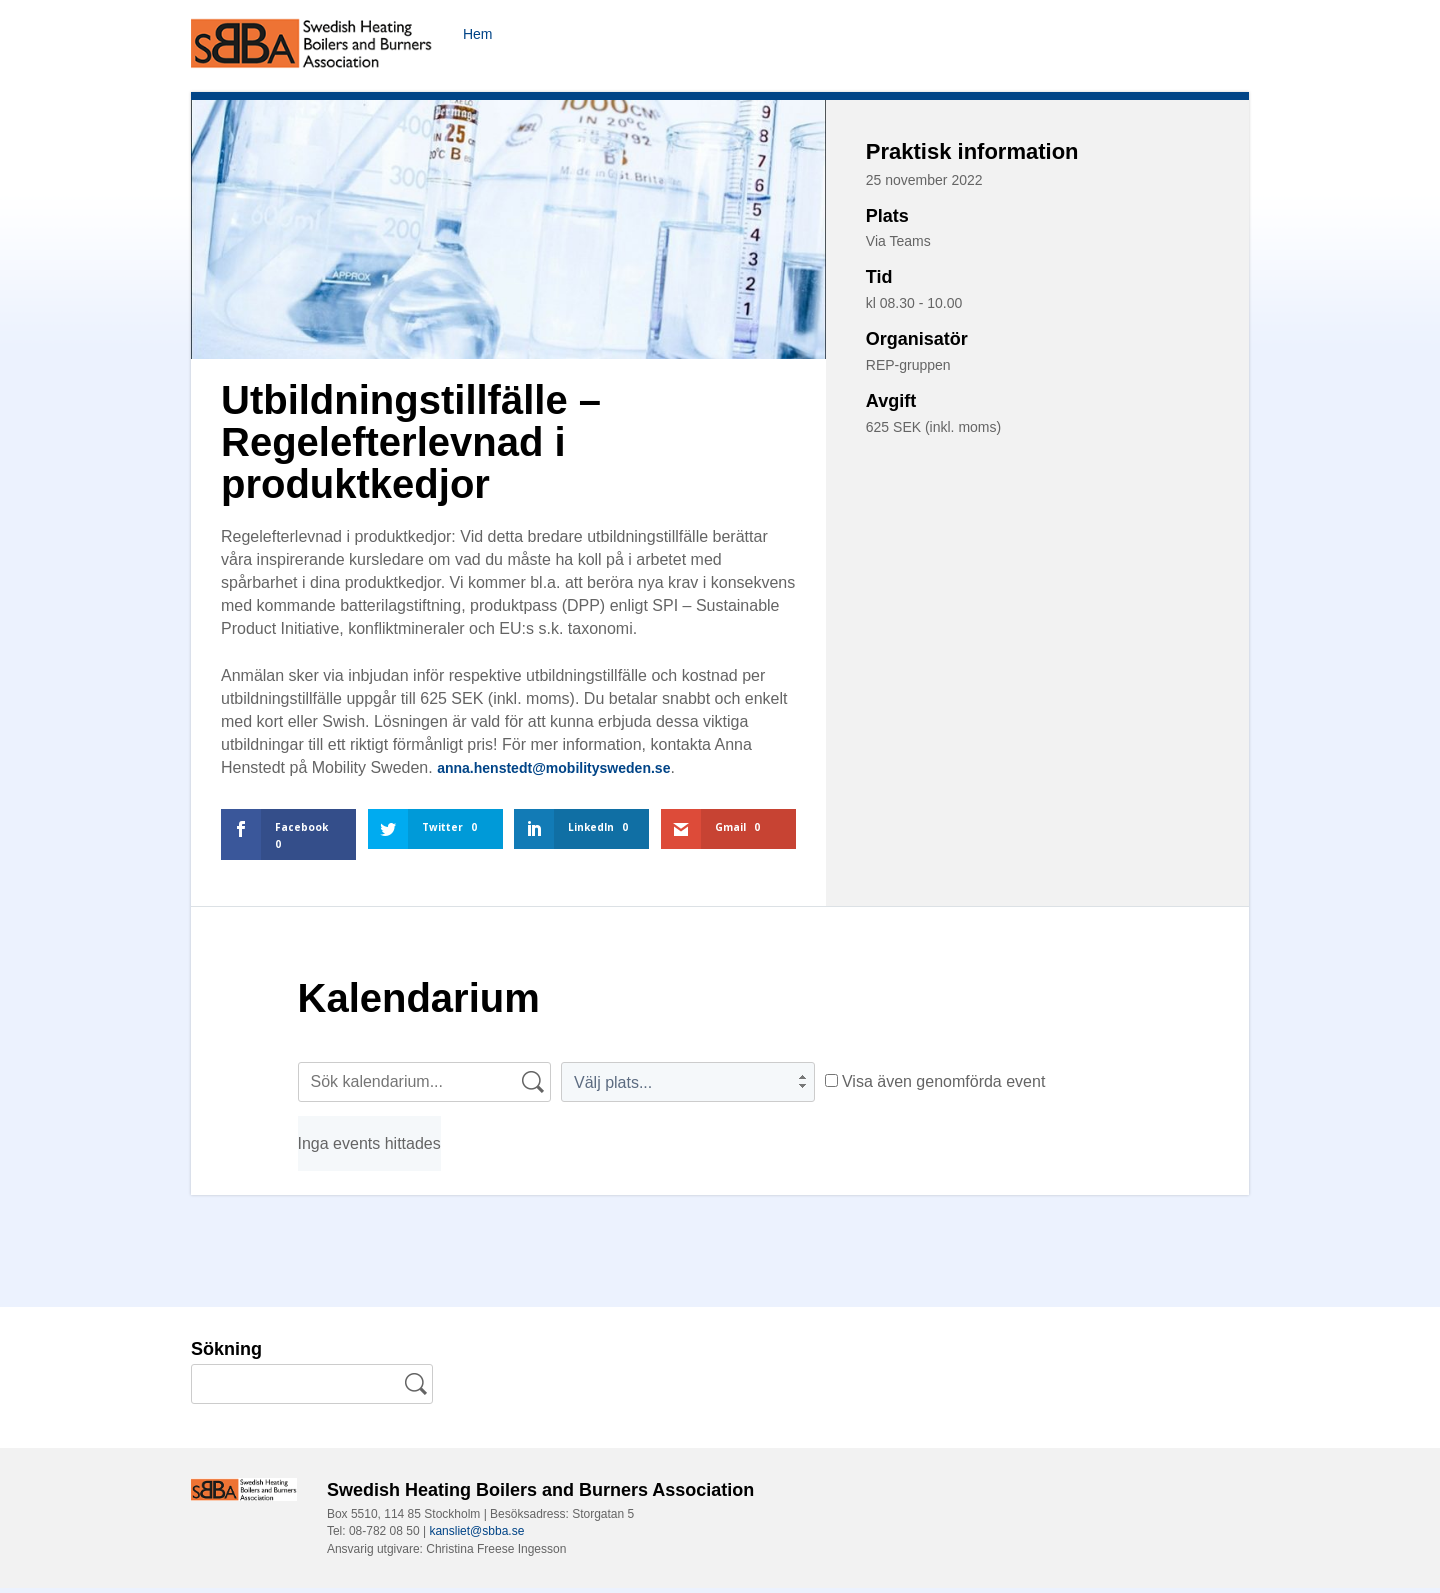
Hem (480, 33)
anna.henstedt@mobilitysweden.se (570, 772)
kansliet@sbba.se (476, 1536)
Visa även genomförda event (935, 1086)
